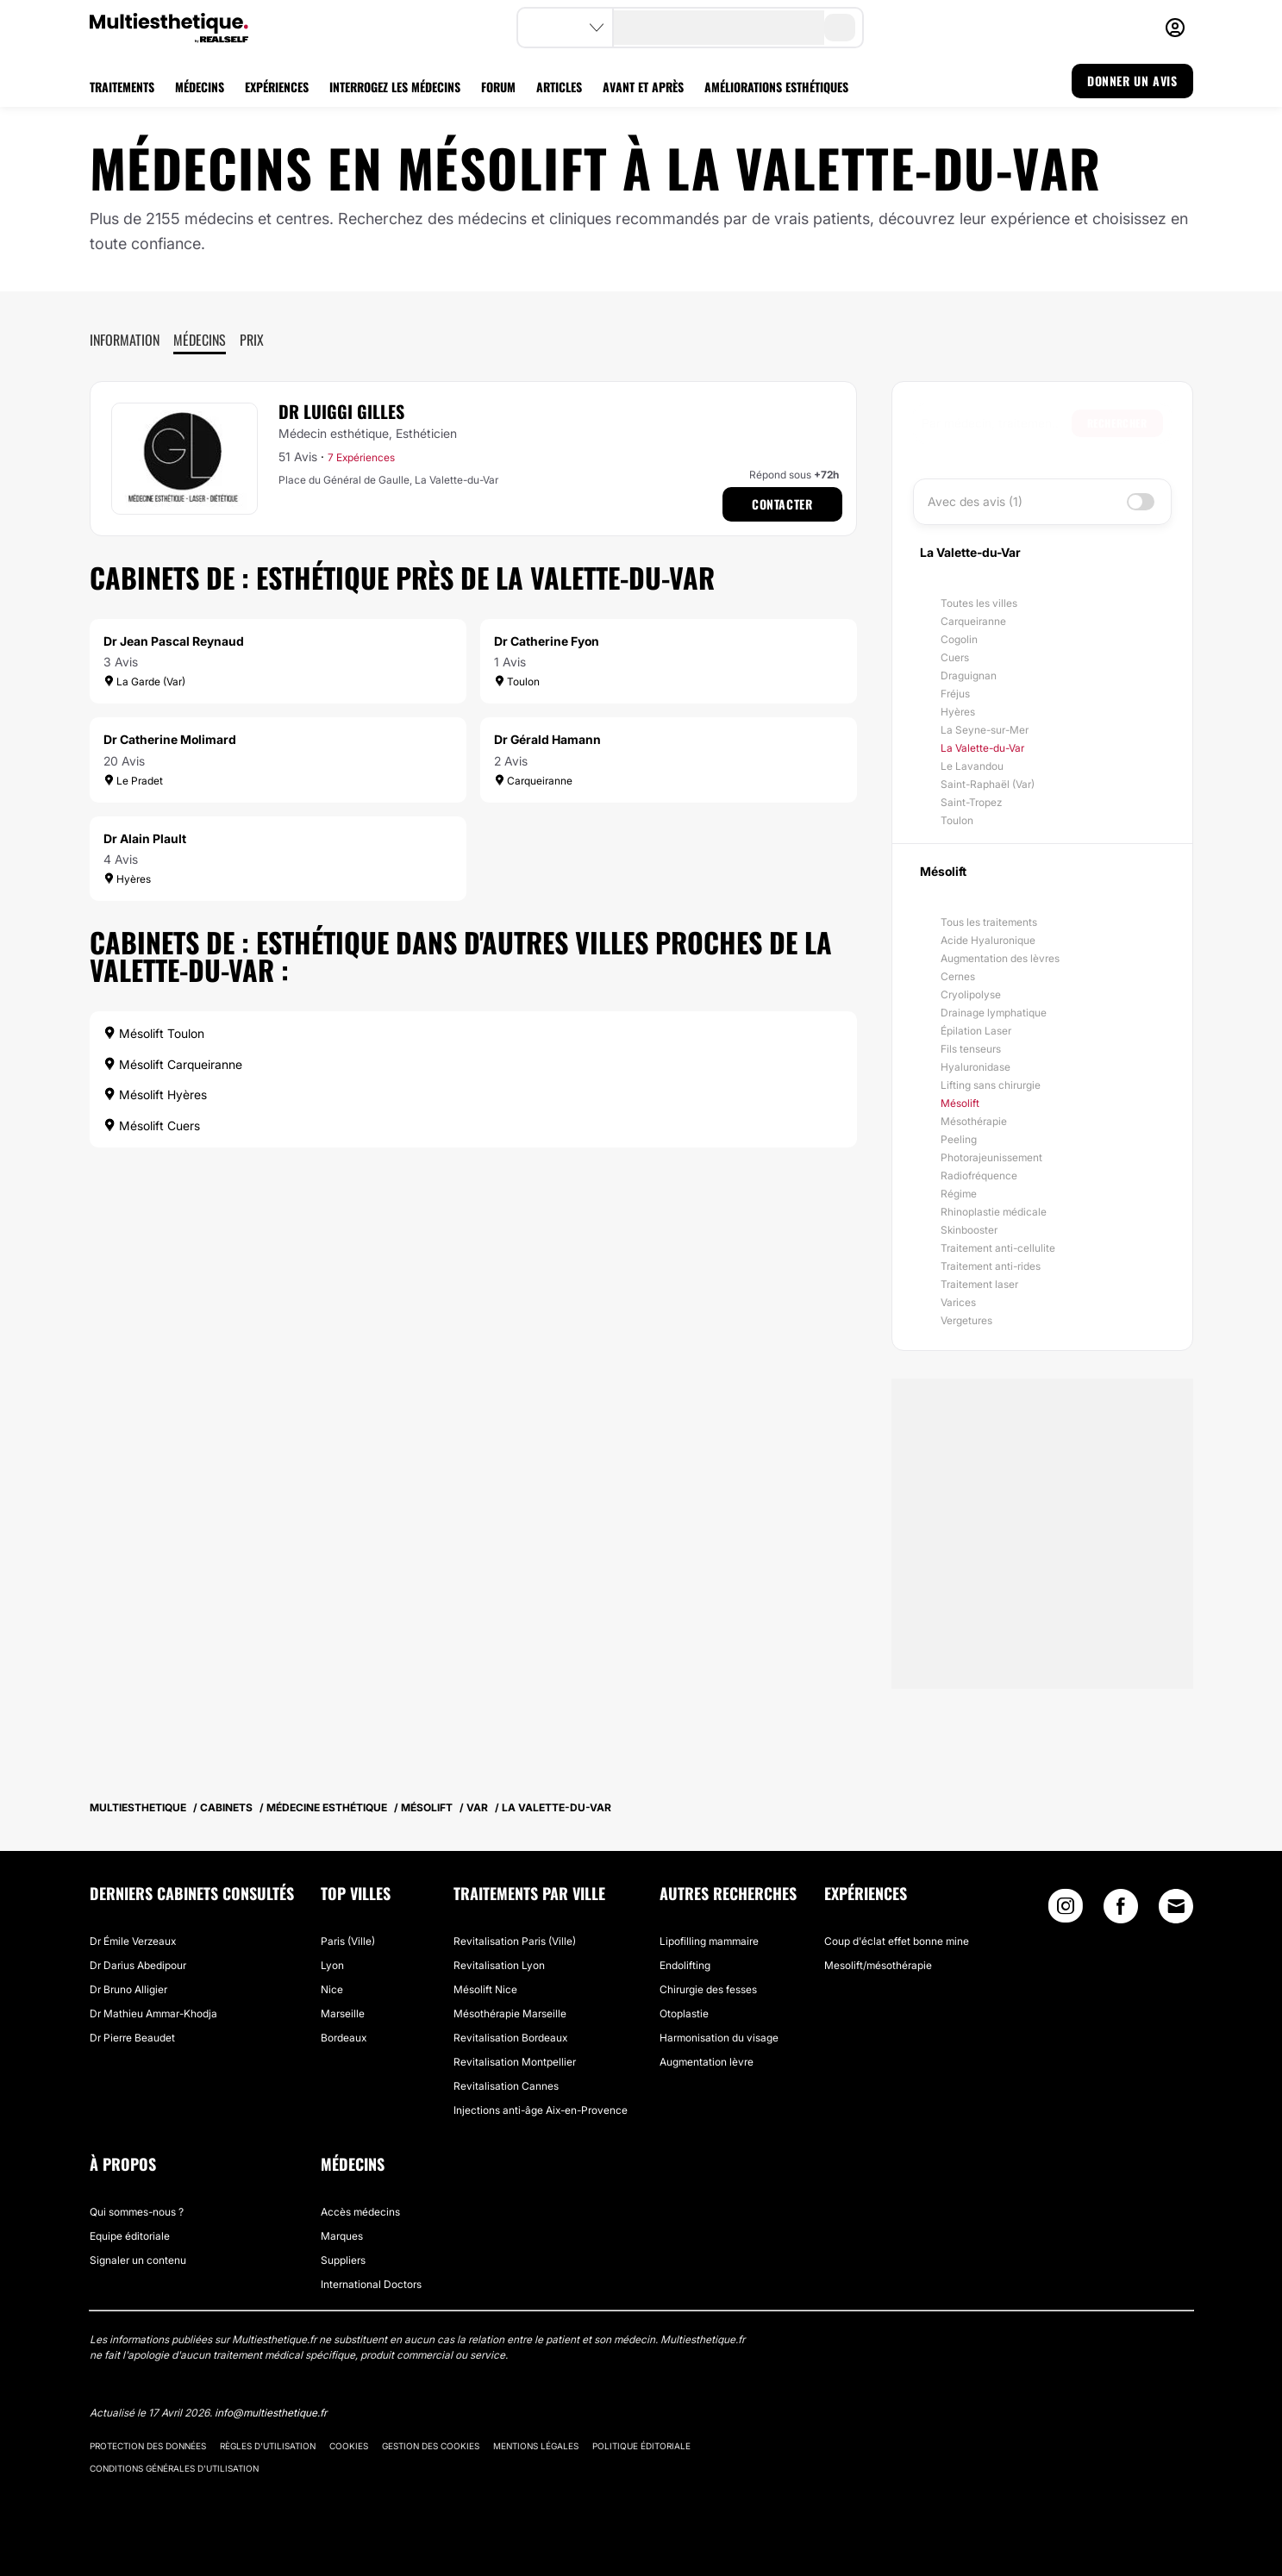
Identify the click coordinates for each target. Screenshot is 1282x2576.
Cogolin (959, 639)
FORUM (498, 87)
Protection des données (148, 2446)
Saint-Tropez (971, 802)
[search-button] (839, 27)
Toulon (957, 820)
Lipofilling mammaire (709, 1941)
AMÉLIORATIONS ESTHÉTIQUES (776, 87)
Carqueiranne (973, 621)
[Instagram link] (1065, 1910)
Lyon (332, 1965)
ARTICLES (559, 87)
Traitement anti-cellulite (998, 1247)
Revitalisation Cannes (506, 2085)
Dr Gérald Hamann (547, 739)
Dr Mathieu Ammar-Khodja (153, 2013)
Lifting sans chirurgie (991, 1085)
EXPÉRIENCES (277, 87)
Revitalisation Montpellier (514, 2061)
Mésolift (960, 1103)
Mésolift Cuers (151, 1125)
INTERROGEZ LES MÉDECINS (394, 87)
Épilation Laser (976, 1030)
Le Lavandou (972, 766)
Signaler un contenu (138, 2260)
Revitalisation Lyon (499, 1965)
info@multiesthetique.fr (271, 2412)
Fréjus (955, 693)
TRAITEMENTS (122, 87)
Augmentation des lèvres (1000, 958)
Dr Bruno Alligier (128, 1989)
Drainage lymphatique (994, 1012)
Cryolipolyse (971, 994)
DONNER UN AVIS (1132, 81)
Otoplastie (684, 2013)
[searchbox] (997, 423)
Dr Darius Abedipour (138, 1965)
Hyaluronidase (975, 1066)
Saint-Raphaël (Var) (988, 784)
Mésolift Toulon (153, 1033)
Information (124, 339)
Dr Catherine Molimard (169, 739)
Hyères (958, 711)
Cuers (955, 657)
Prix (252, 339)
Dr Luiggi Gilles (341, 411)
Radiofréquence (979, 1175)
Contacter (782, 504)
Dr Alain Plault (144, 838)
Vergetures (966, 1320)
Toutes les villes (979, 603)
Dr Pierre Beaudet (132, 2037)
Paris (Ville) (348, 1941)
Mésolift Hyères (155, 1094)
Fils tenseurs (971, 1048)
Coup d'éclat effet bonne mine (896, 1941)
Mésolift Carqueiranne (172, 1064)
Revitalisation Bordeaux (510, 2037)
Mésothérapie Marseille (509, 2013)
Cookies (348, 2446)
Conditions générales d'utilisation (174, 2468)
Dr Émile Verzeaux (133, 1941)
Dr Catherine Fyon (546, 641)
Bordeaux (343, 2037)
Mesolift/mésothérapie (878, 1965)
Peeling (959, 1139)
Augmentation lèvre (707, 2061)
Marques (342, 2235)
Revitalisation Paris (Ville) (514, 1941)
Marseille (343, 2013)
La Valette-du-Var (982, 747)
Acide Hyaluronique (988, 940)
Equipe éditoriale (130, 2235)
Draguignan (969, 675)
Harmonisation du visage (719, 2037)
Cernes (958, 976)
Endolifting (685, 1965)
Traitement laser (979, 1284)
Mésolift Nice (485, 1989)
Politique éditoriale (641, 2446)
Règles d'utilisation (268, 2446)
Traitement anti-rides (991, 1266)
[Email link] (1176, 1906)
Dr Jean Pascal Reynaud (173, 641)
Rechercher (1117, 423)
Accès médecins (360, 2211)
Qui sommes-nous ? (137, 2211)
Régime (959, 1193)
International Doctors (371, 2284)
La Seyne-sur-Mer (985, 729)
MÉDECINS (199, 87)
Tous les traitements (989, 922)
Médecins (199, 339)
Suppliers (343, 2260)
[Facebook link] (1121, 1910)
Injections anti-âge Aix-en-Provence (540, 2110)
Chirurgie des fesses (708, 1989)
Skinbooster (969, 1229)
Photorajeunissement (991, 1157)
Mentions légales (535, 2446)
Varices (958, 1302)
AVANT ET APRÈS (643, 87)
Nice (332, 1989)
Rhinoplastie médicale (994, 1211)
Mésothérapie (974, 1121)
